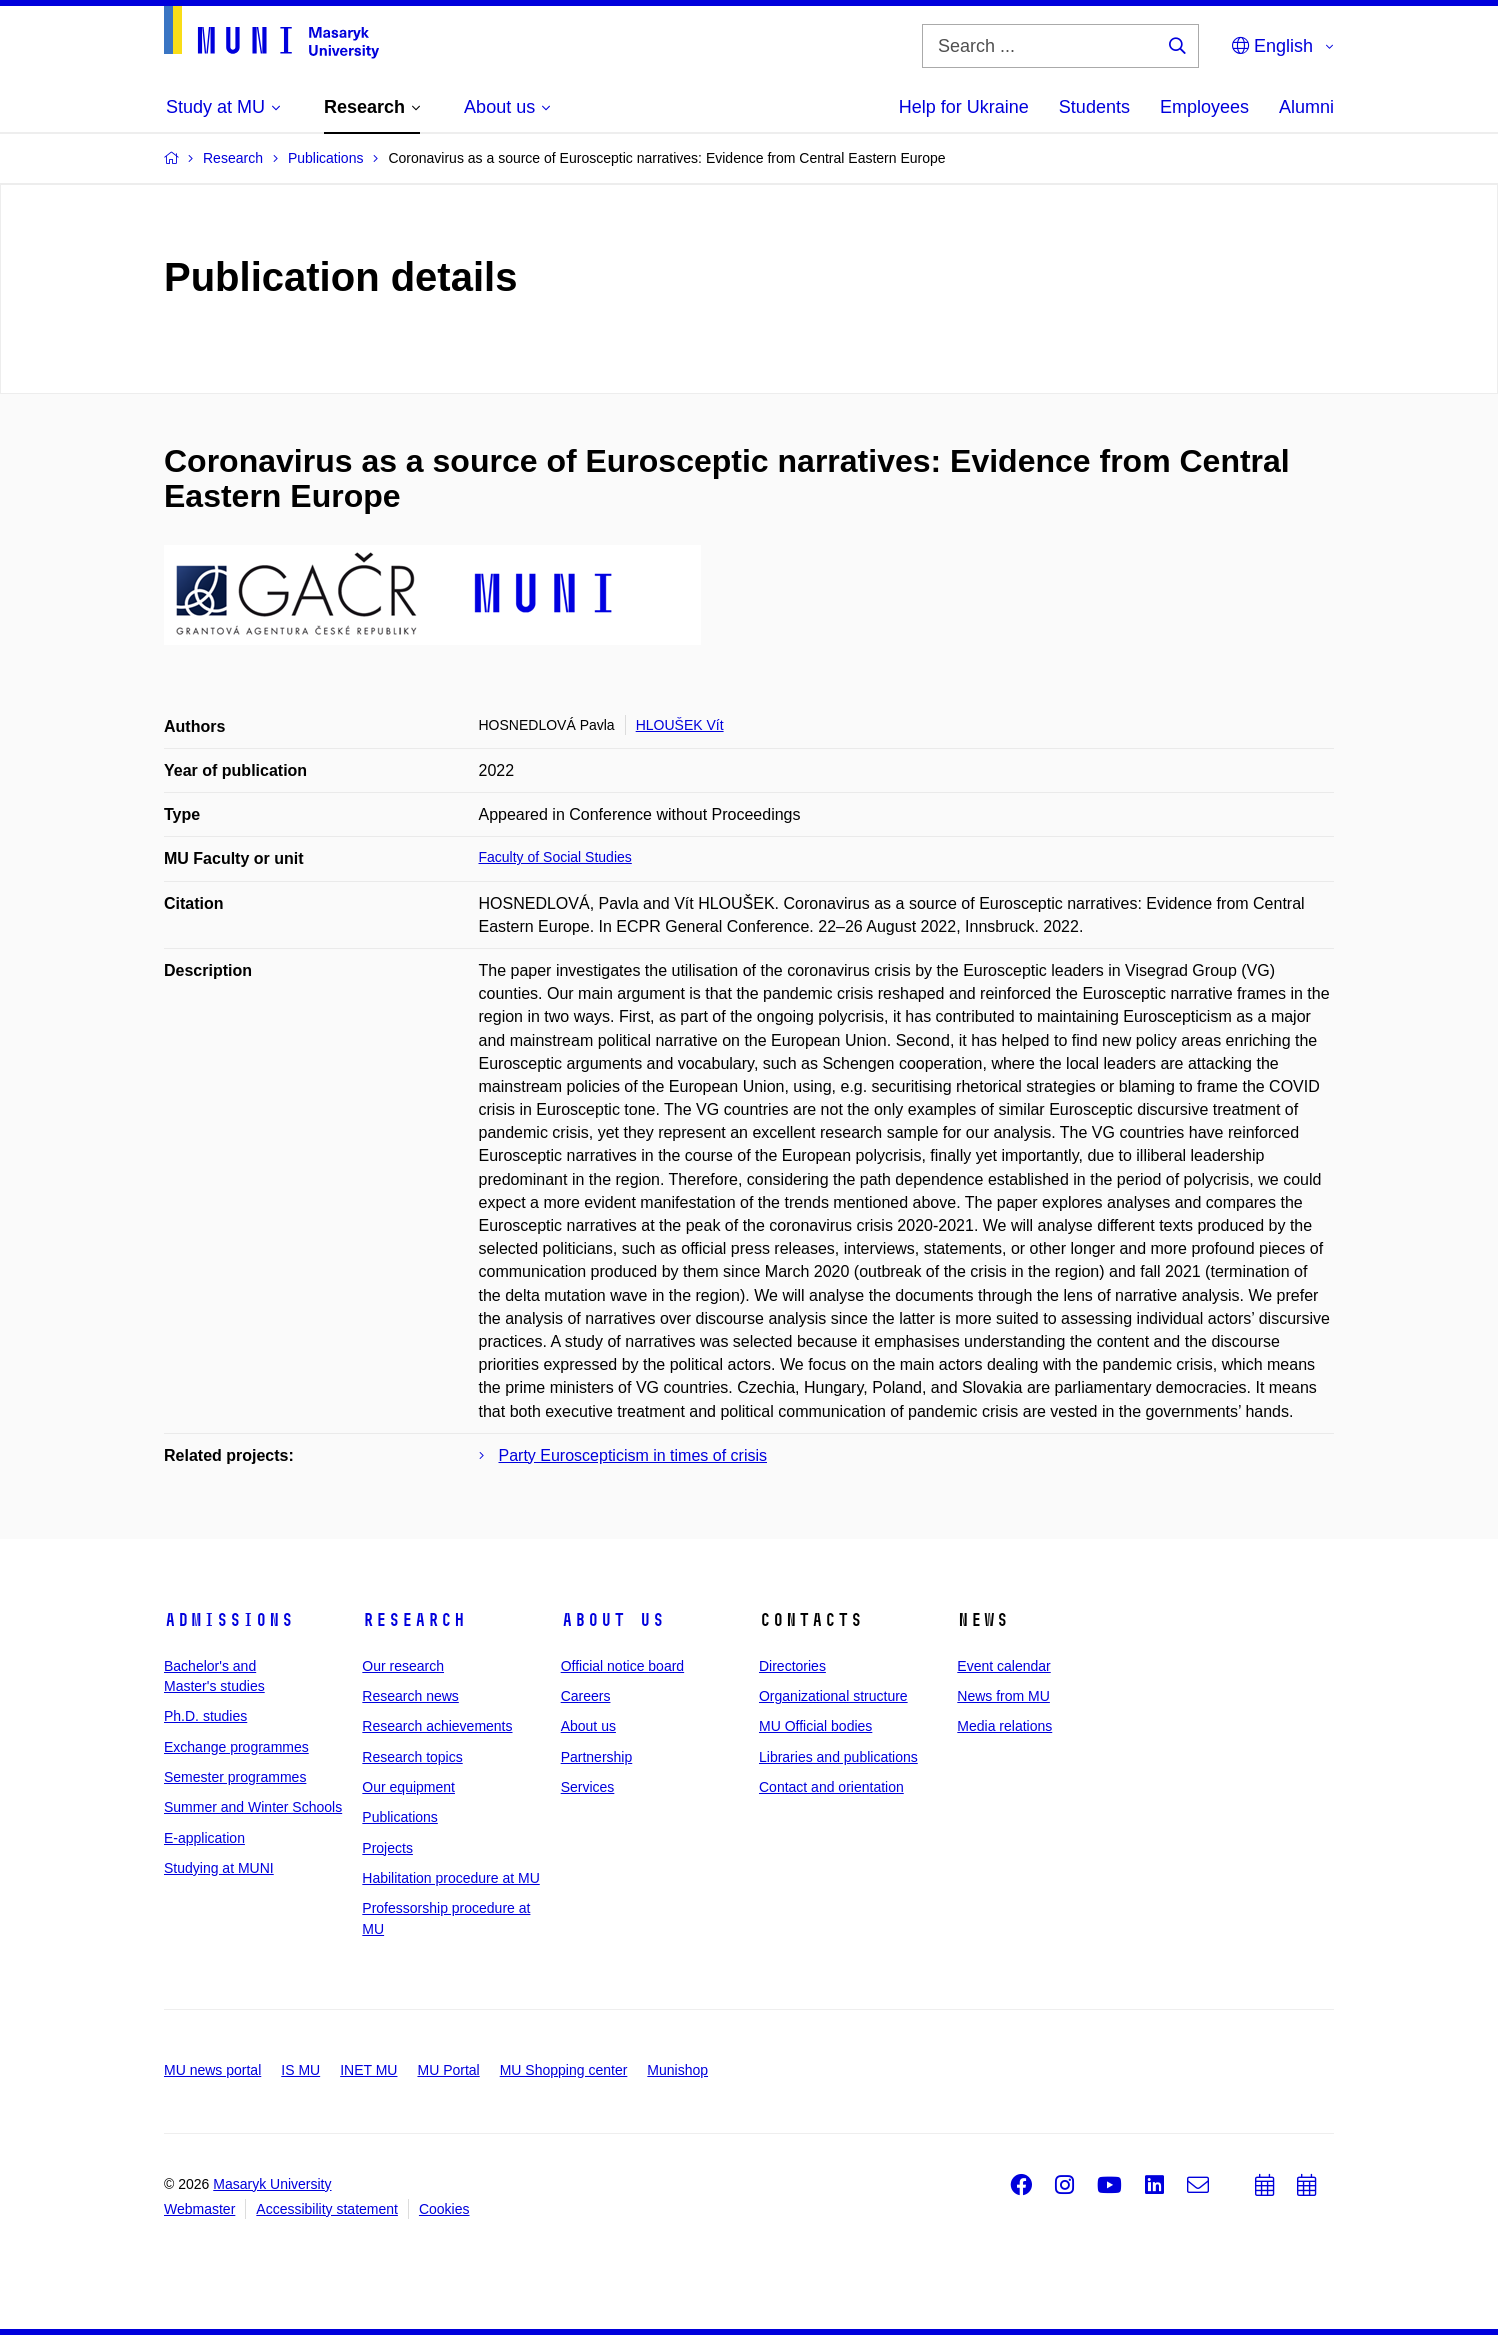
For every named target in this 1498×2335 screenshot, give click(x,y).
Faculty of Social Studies (555, 857)
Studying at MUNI (219, 1868)
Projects (387, 1848)
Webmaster (199, 2209)
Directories (792, 1666)
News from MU (1003, 1696)
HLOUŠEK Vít (680, 725)
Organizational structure (833, 1696)
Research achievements (437, 1726)
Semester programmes (235, 1777)
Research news (410, 1696)
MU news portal (212, 2070)
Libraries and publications (838, 1757)
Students (1094, 107)
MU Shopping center (564, 2070)
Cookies (444, 2209)
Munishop (677, 2070)
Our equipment (408, 1787)
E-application (204, 1838)
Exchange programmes (236, 1747)
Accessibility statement (327, 2209)
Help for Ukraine (964, 107)
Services (588, 1787)
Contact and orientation (831, 1787)
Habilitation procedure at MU (450, 1878)
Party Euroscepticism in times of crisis (633, 1455)
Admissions (229, 1620)
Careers (586, 1696)
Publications (400, 1817)
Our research (403, 1666)
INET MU (368, 2070)
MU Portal (448, 2070)
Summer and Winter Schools (253, 1807)
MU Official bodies (815, 1726)
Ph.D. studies (205, 1716)
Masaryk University (272, 2184)
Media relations (1004, 1726)
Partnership (597, 1757)
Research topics (412, 1757)
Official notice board (622, 1666)
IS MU (300, 2070)
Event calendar (1003, 1666)
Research (414, 1620)
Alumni (1306, 107)
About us (613, 1620)
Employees (1204, 107)
